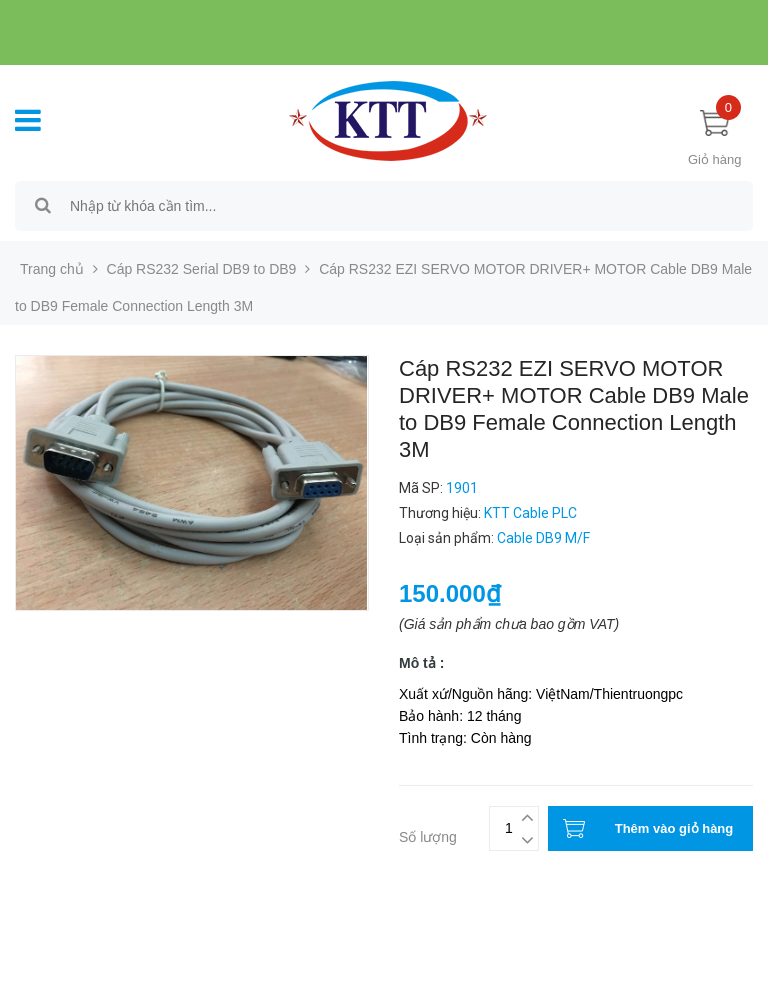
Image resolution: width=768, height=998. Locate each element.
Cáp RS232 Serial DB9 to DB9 (202, 269)
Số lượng (428, 837)
